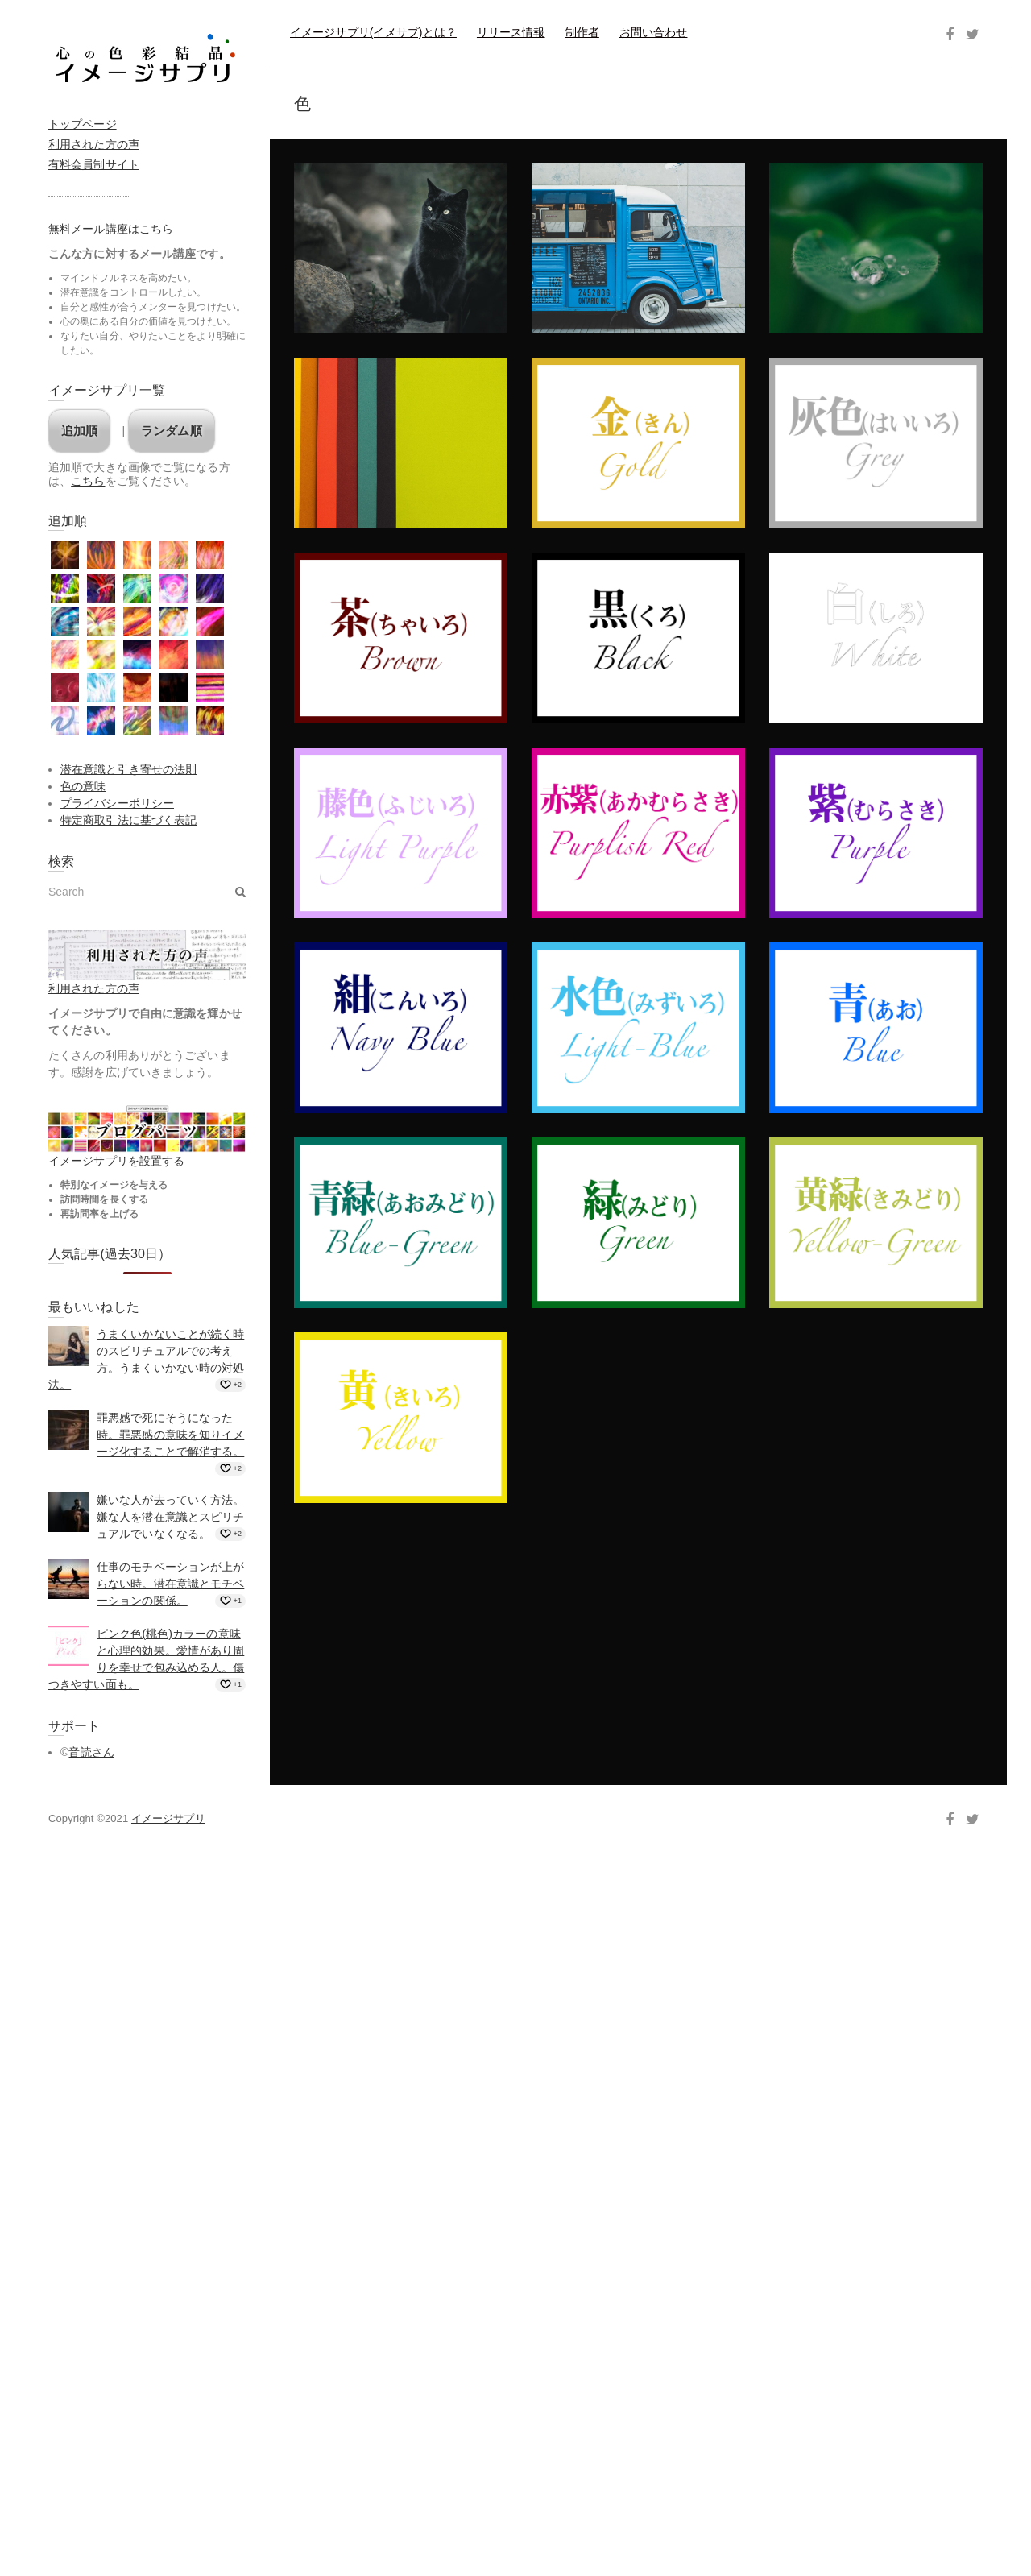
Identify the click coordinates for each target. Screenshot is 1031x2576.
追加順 (79, 430)
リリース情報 (511, 32)
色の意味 (83, 786)
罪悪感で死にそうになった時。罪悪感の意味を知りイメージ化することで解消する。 (170, 1434)
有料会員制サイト (93, 164)
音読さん (91, 1752)
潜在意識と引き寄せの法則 (128, 769)
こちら (88, 480)
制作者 (582, 32)
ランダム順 (171, 430)
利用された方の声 (93, 144)
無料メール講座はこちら (110, 228)
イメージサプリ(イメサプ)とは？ (373, 32)
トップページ (82, 124)
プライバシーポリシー (117, 803)
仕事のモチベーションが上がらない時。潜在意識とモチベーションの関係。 (170, 1583)
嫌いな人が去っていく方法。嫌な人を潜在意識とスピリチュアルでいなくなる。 (170, 1516)
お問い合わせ (653, 32)
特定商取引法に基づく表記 (128, 820)
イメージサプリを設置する (116, 1160)
